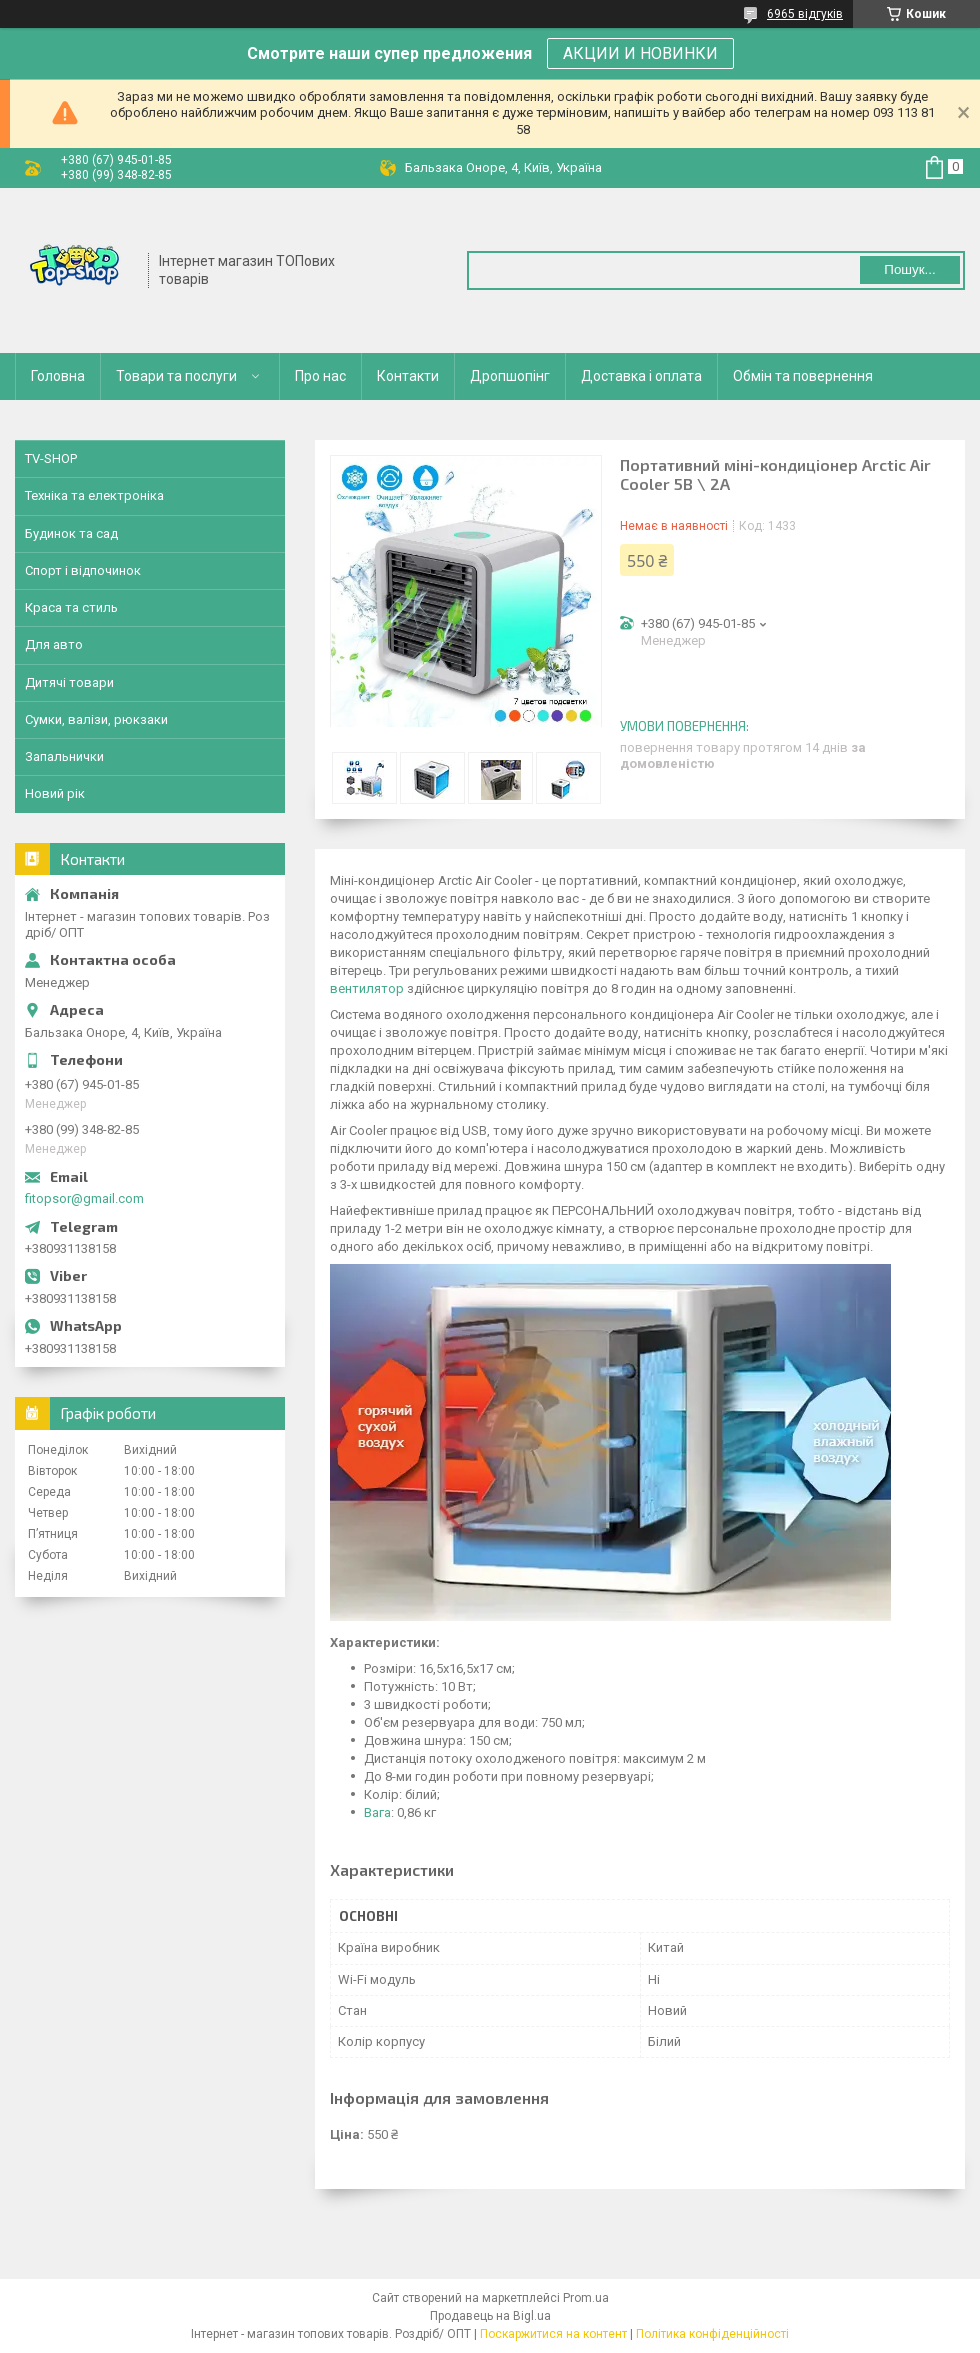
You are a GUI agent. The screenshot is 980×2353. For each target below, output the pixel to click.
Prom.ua (586, 2298)
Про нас (320, 376)
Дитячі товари (69, 682)
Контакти (408, 376)
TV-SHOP (51, 458)
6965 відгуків (805, 14)
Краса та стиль (71, 607)
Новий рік (55, 793)
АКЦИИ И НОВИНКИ (640, 53)
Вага (377, 1812)
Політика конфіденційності (712, 2334)
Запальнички (64, 756)
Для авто (54, 644)
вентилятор (367, 988)
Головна (58, 376)
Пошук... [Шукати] (909, 269)
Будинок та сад (71, 533)
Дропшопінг (510, 376)
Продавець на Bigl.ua (490, 2316)
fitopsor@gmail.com (84, 1198)
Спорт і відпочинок (83, 570)
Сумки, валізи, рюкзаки (96, 719)
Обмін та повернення (803, 376)
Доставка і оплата (641, 376)
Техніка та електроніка (94, 495)
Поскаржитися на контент (553, 2334)
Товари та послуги (176, 376)
